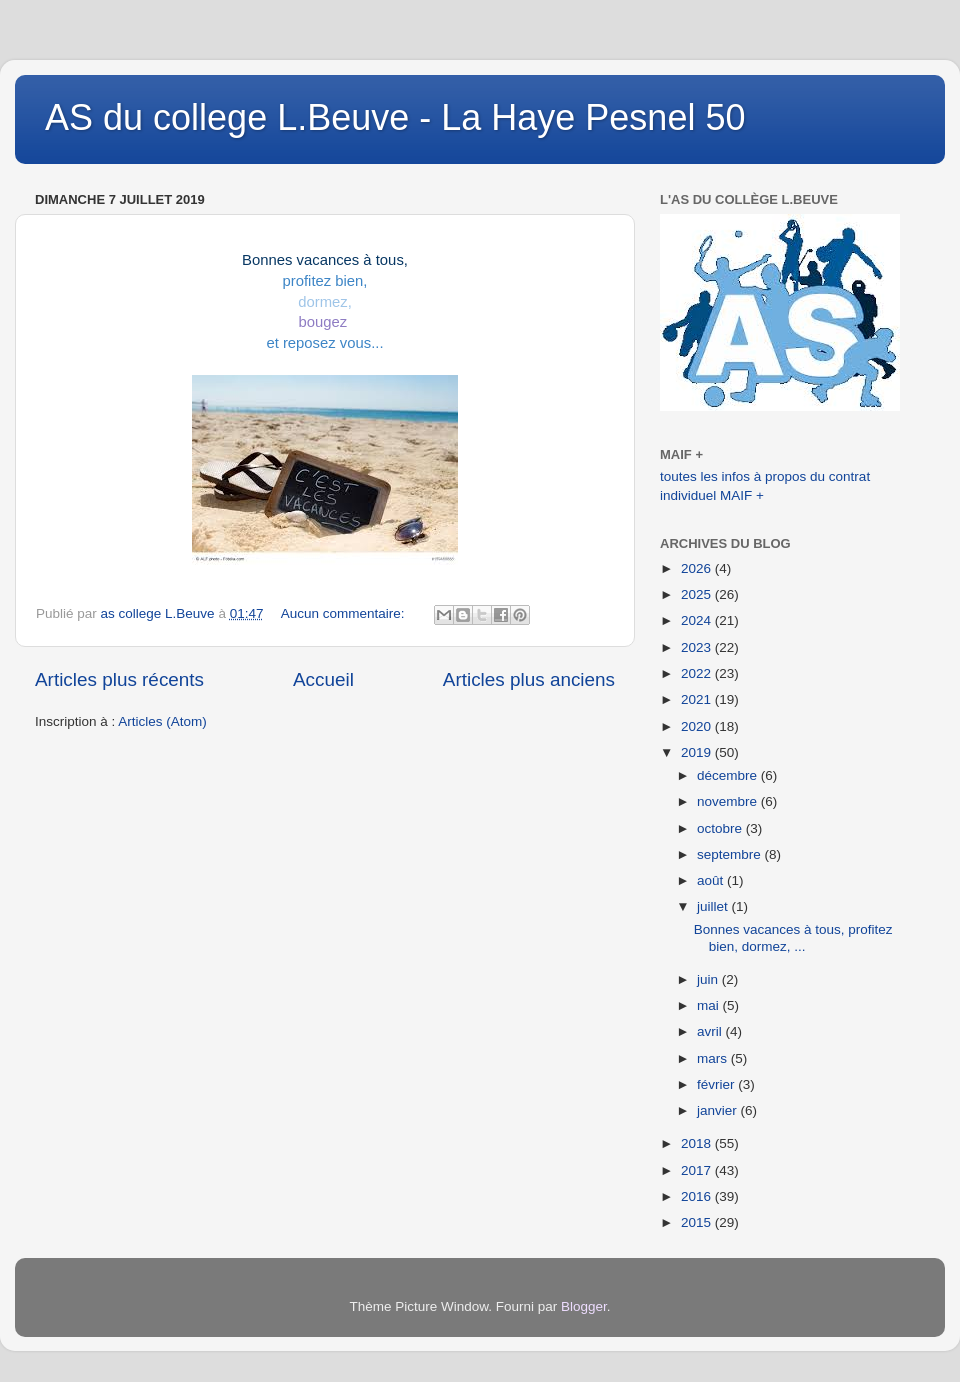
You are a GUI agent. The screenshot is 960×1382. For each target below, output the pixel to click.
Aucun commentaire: (345, 613)
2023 (698, 647)
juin (709, 979)
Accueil (323, 679)
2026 (698, 568)
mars (714, 1058)
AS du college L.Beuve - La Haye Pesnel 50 (395, 117)
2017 (698, 1170)
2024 (698, 620)
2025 (698, 594)
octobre (721, 828)
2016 (698, 1196)
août (712, 880)
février (717, 1084)
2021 (698, 699)
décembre (729, 775)
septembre (731, 854)
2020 (698, 726)
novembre (729, 801)
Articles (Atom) (162, 721)
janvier (719, 1110)
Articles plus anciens (529, 679)
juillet (714, 906)
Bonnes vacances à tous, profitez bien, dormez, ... (793, 937)
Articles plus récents (119, 679)
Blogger (584, 1306)
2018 (698, 1143)
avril (711, 1031)
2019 (698, 752)
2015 (698, 1222)
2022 (698, 673)
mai (710, 1005)
